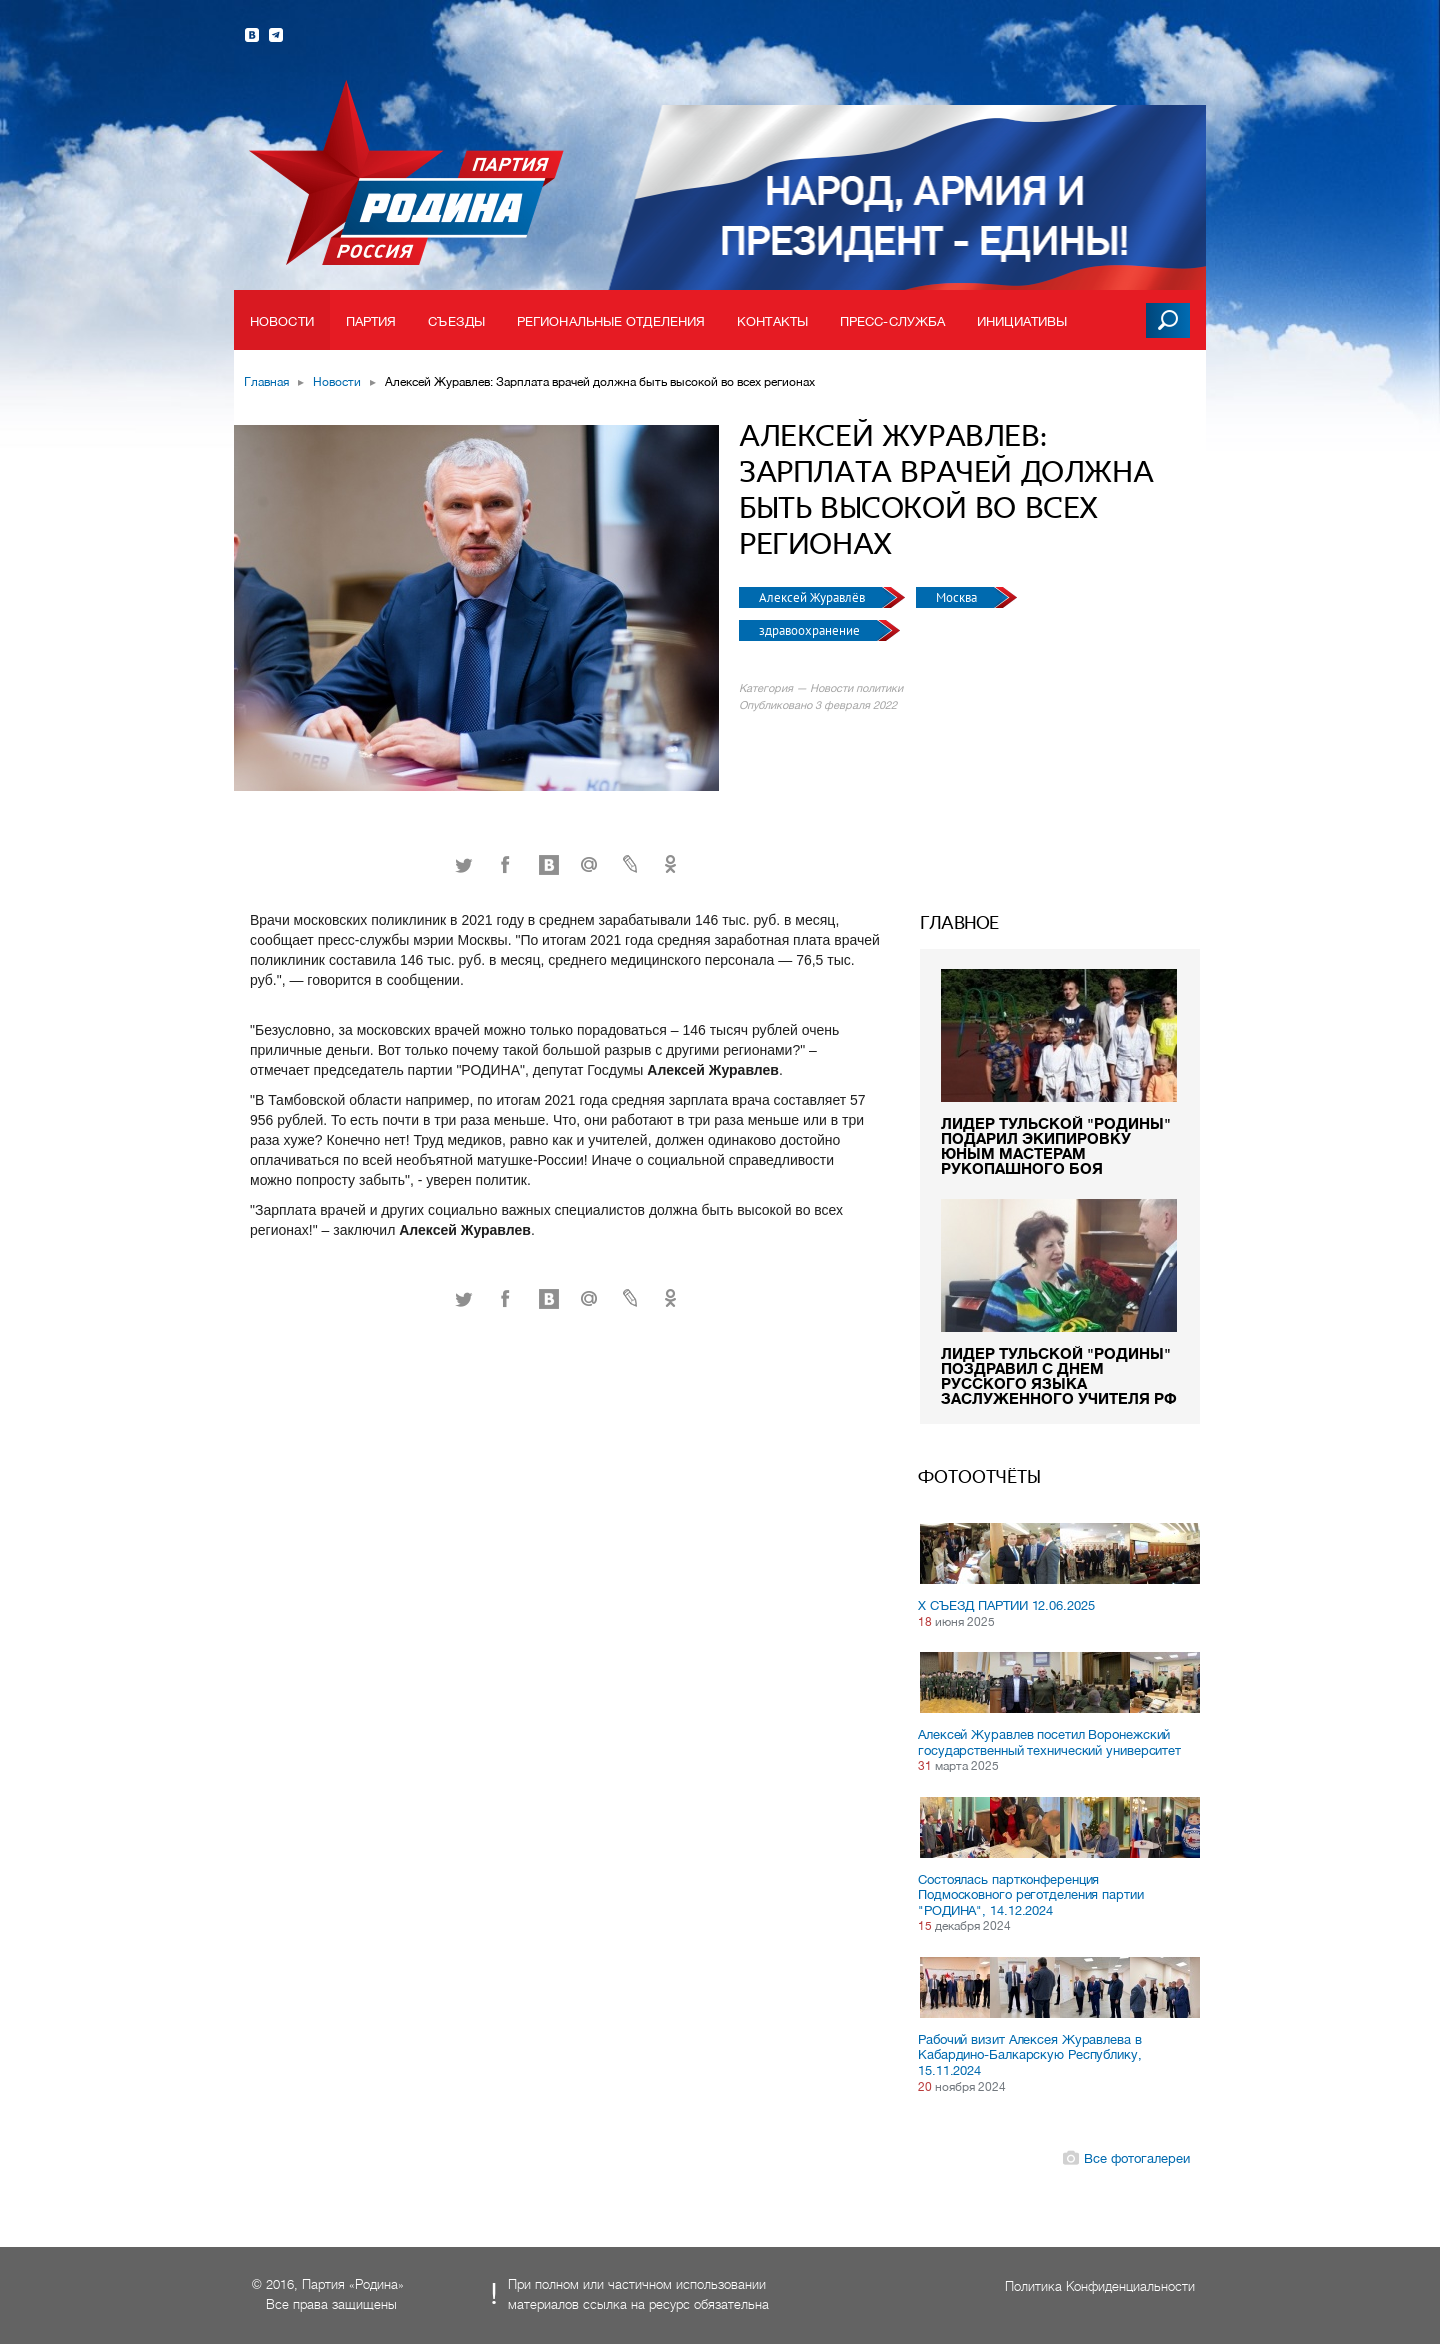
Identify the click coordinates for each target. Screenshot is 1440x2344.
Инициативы (1022, 321)
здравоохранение (811, 630)
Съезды (456, 321)
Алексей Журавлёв (813, 597)
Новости (282, 321)
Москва (958, 597)
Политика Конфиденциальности (1100, 2286)
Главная (266, 382)
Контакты (772, 321)
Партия (371, 321)
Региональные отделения (611, 321)
